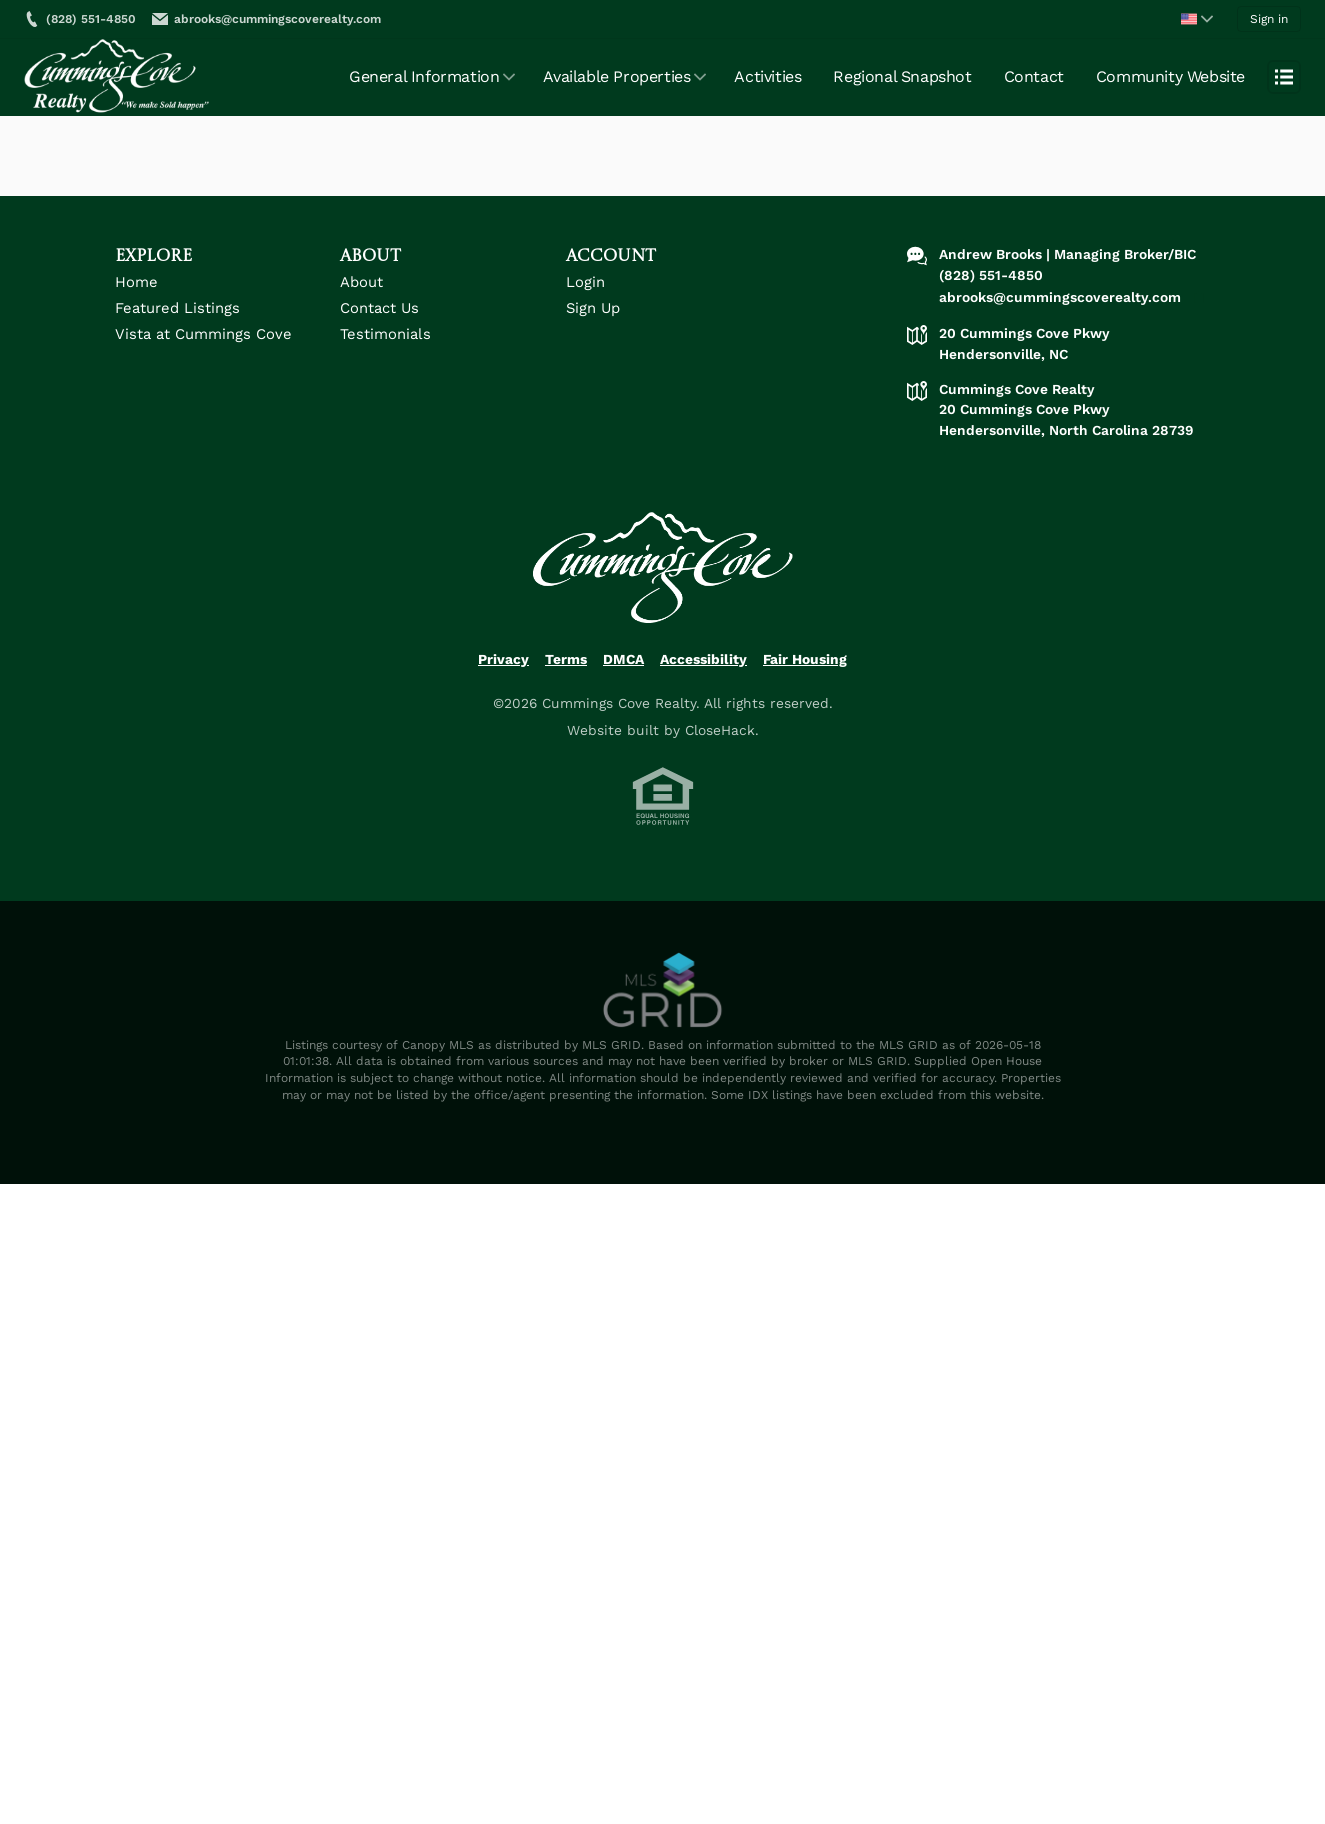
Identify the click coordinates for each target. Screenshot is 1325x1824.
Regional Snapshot (902, 76)
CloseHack (720, 730)
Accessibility (703, 659)
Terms (566, 659)
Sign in (1269, 19)
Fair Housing (805, 659)
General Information (424, 76)
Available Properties (616, 76)
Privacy (503, 659)
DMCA (623, 659)
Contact (1034, 76)
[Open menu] (1284, 77)
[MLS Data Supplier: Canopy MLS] (663, 991)
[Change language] (1197, 19)
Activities (767, 76)
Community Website (1170, 76)
